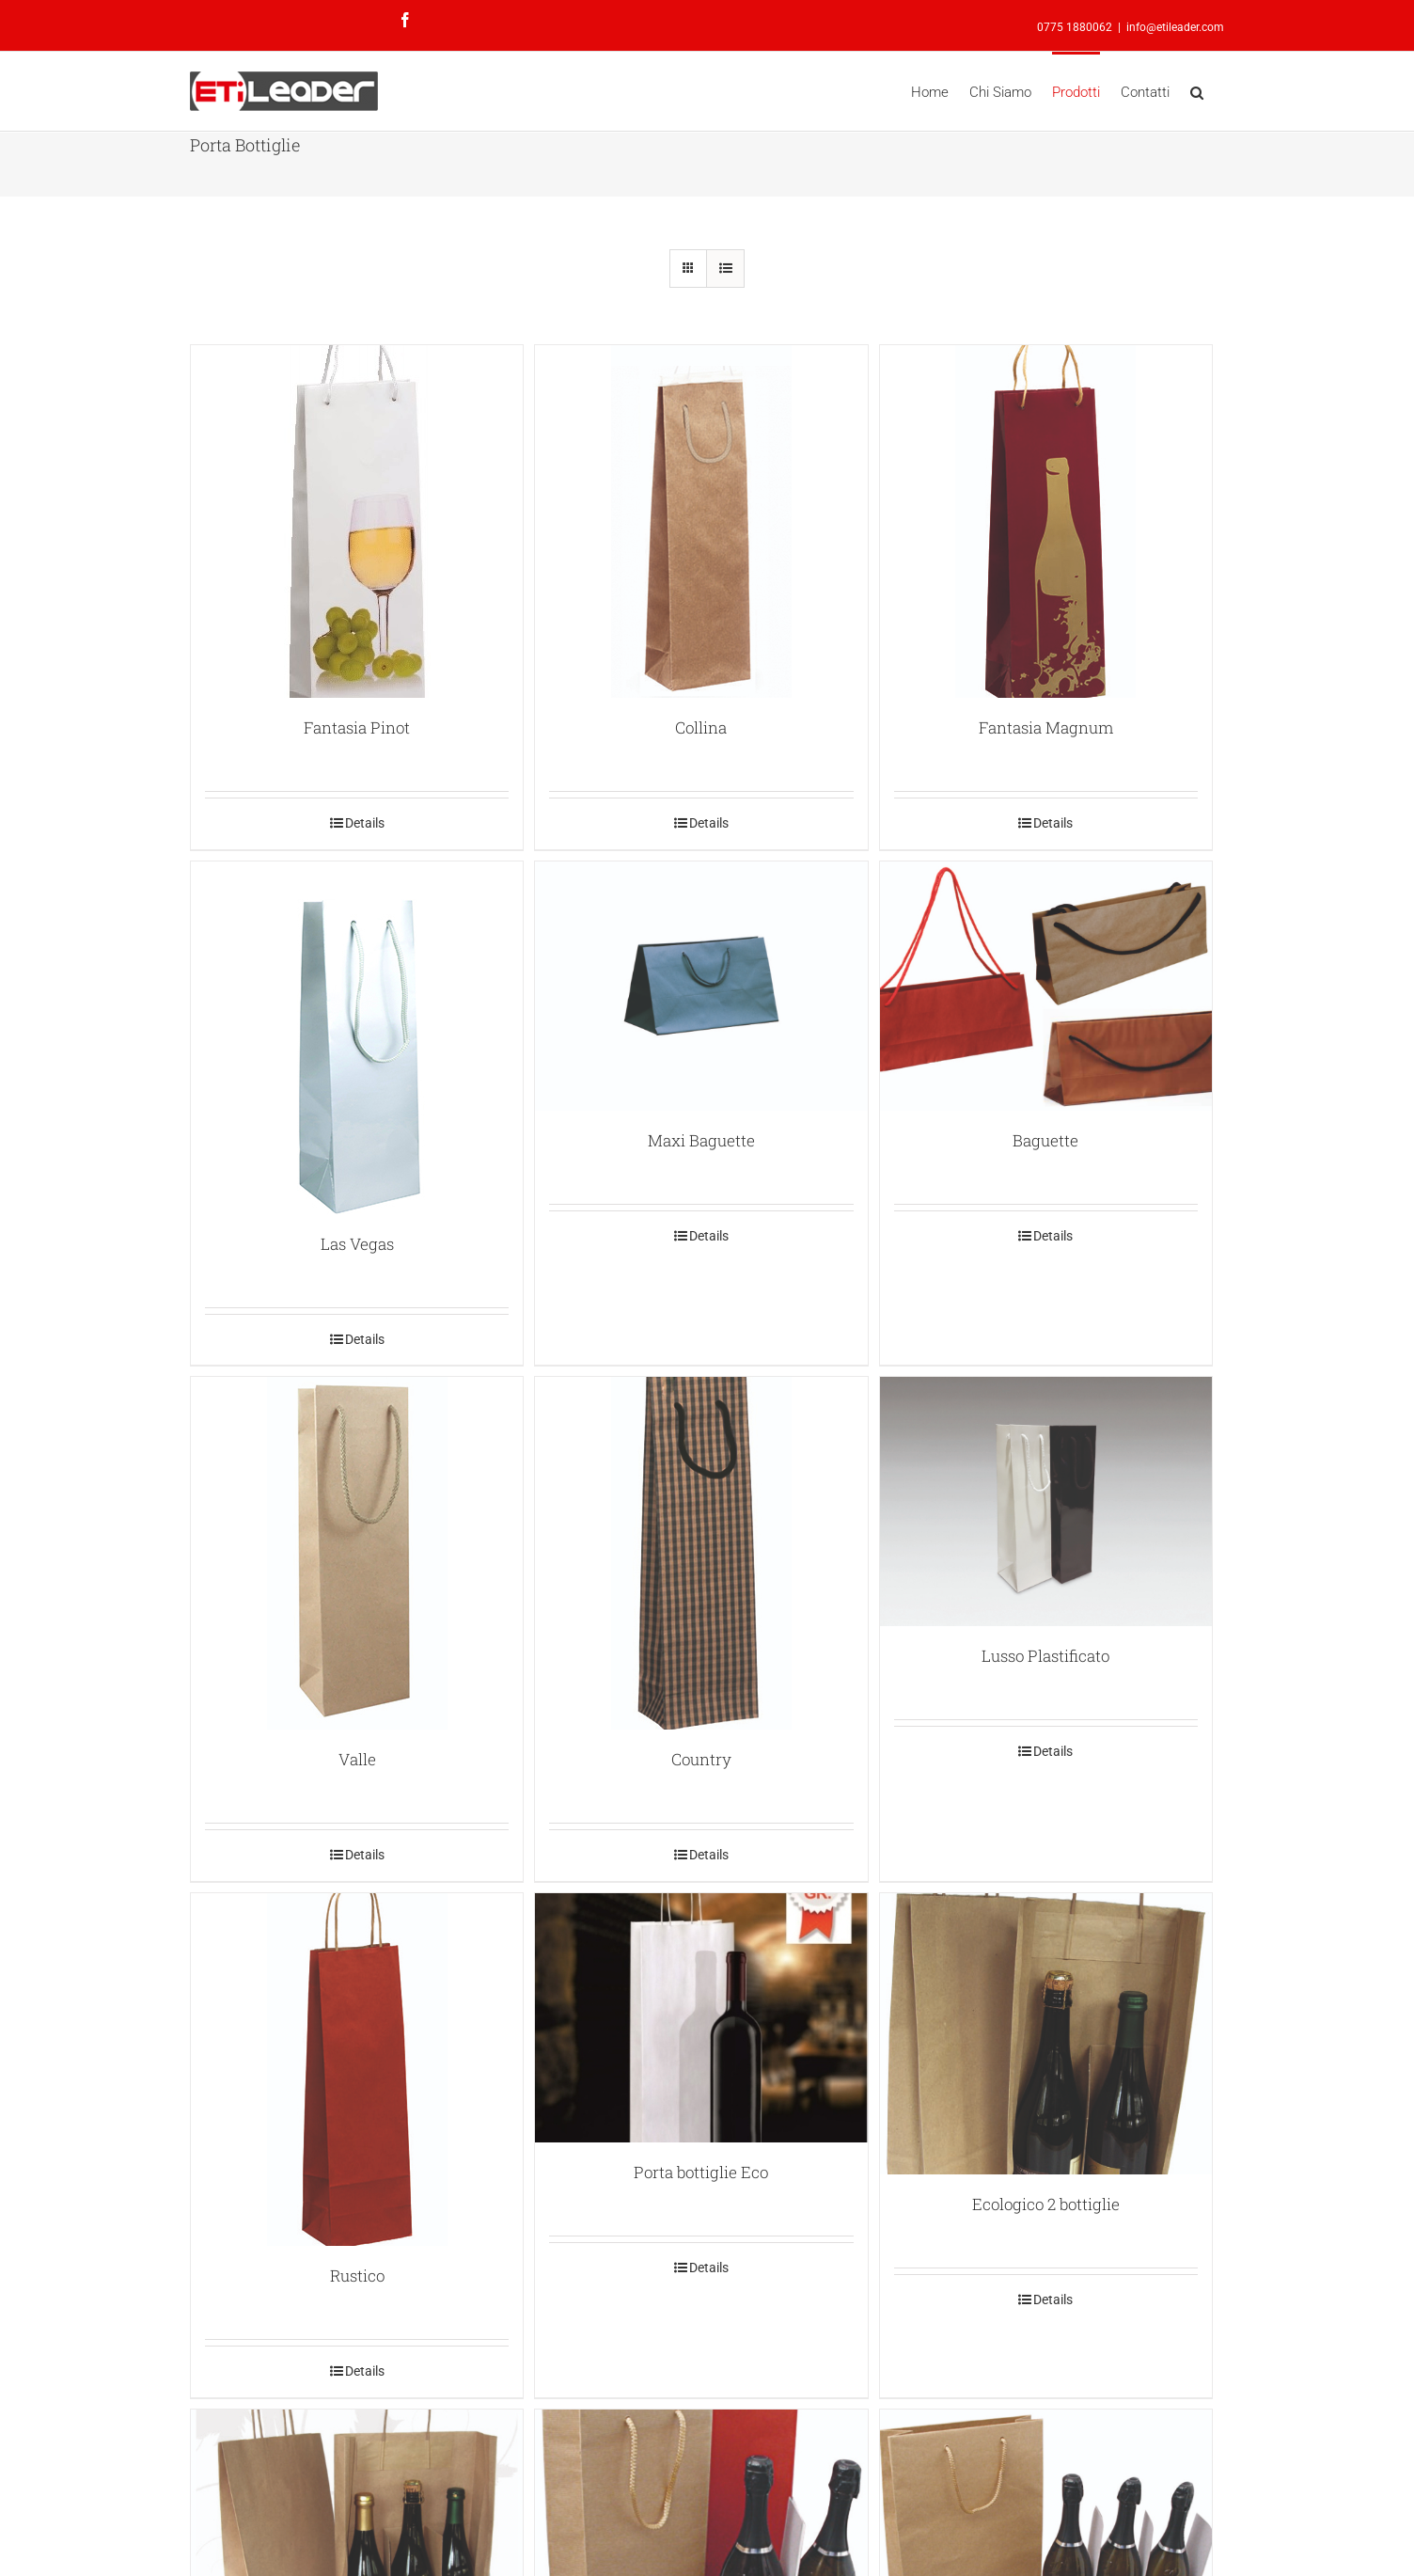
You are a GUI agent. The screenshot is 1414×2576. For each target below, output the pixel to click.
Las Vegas (357, 1244)
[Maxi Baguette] (701, 986)
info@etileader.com (1175, 27)
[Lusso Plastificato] (1046, 1501)
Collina (701, 727)
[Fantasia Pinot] (357, 521)
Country (701, 1759)
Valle (357, 1759)
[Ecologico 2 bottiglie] (1046, 2033)
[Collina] (701, 521)
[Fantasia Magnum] (1046, 521)
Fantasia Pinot (357, 727)
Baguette (1045, 1140)
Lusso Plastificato (1045, 1656)
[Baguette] (1046, 986)
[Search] (1196, 91)
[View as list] (725, 268)
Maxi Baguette (701, 1140)
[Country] (701, 1553)
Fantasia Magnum (1046, 727)
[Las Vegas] (357, 1037)
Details (365, 822)
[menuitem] (940, 91)
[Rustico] (357, 2069)
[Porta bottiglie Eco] (701, 2017)
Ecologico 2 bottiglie (1046, 2204)
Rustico (357, 2275)
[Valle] (357, 1553)
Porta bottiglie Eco (701, 2172)
